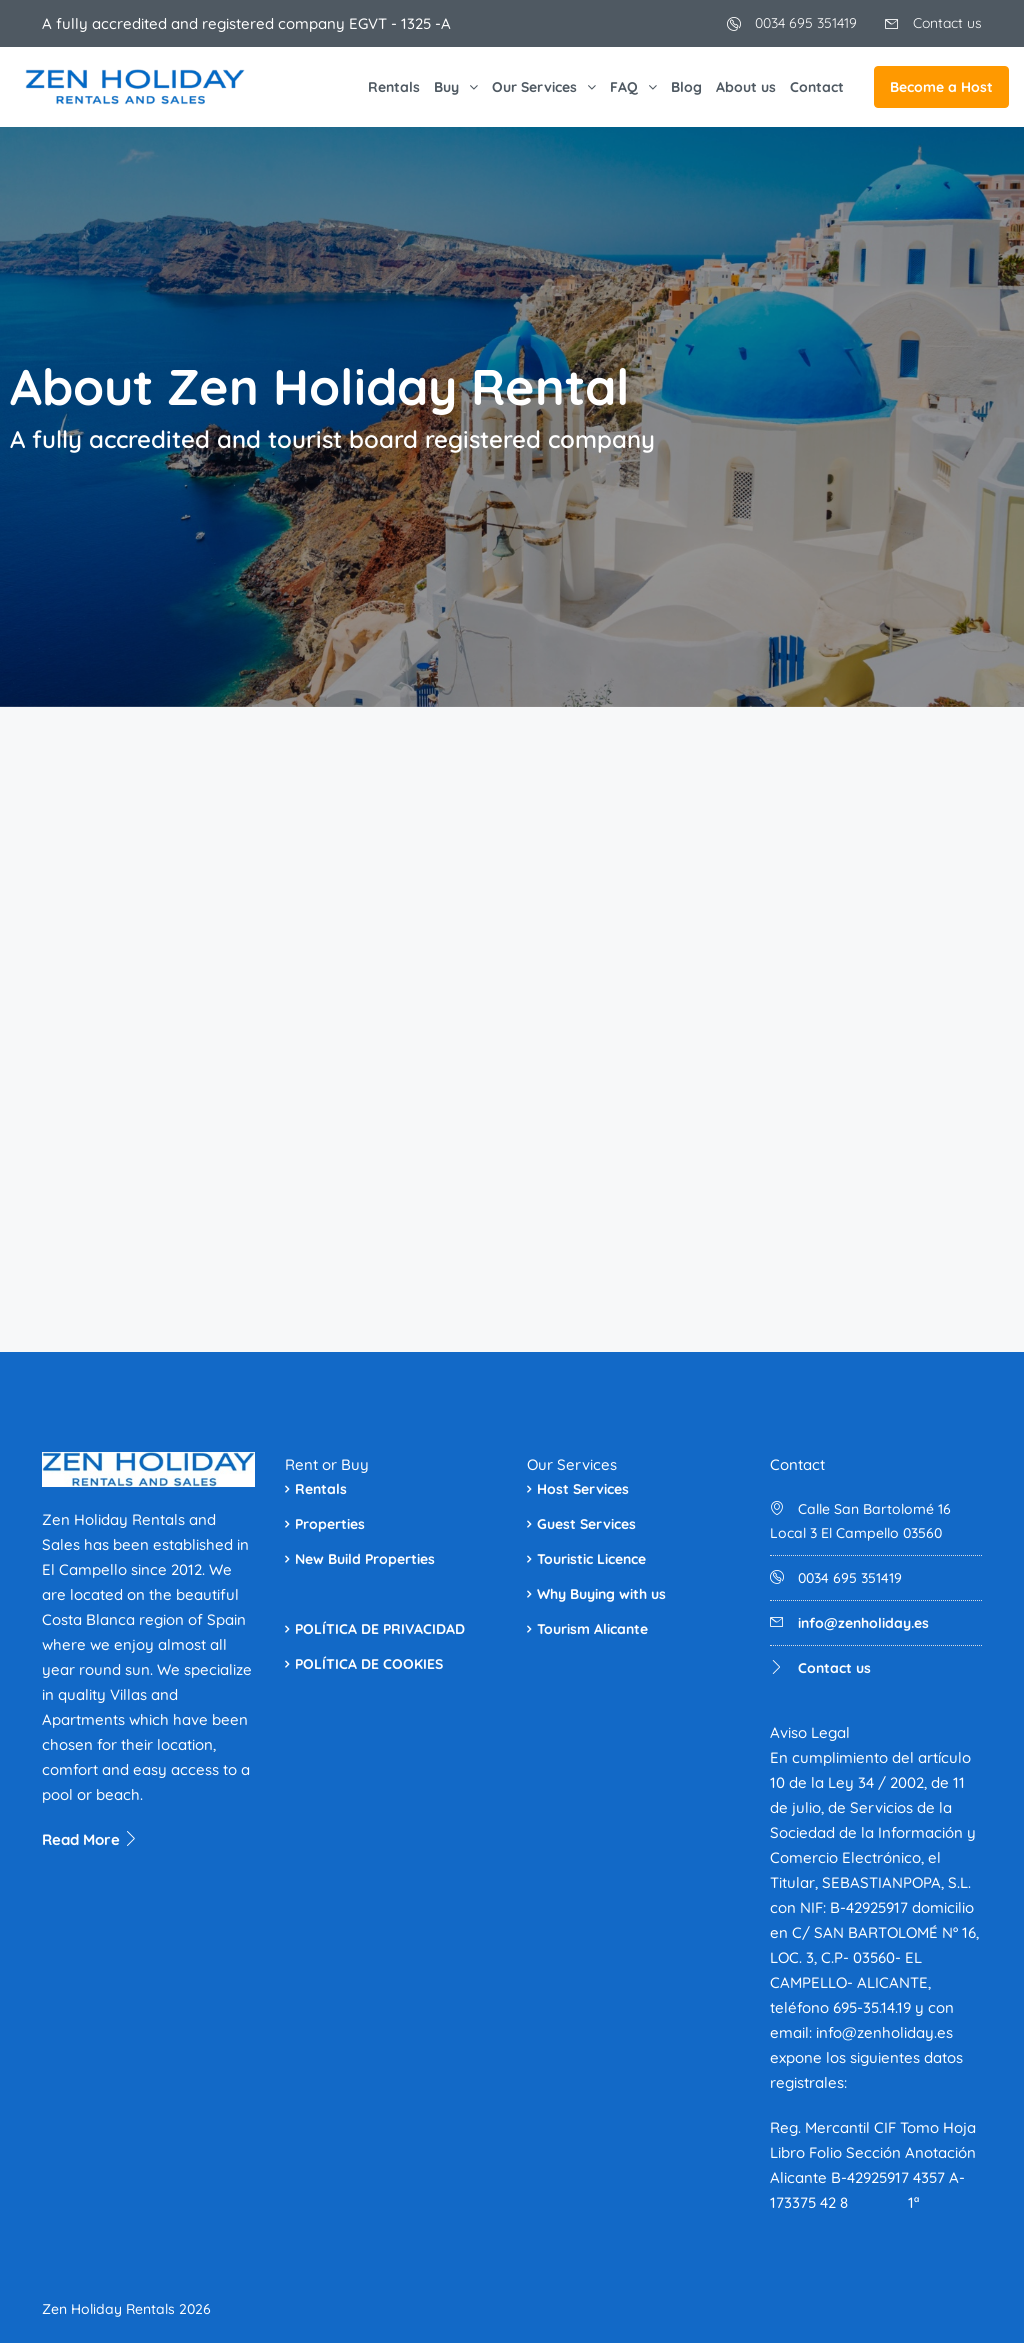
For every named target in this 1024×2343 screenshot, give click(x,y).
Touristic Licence (591, 1559)
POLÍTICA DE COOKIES (369, 1664)
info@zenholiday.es (863, 1623)
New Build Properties (365, 1559)
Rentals (394, 87)
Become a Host (941, 87)
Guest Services (586, 1524)
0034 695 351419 (792, 23)
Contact (817, 87)
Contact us (933, 23)
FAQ (624, 87)
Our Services (534, 87)
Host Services (583, 1489)
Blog (686, 87)
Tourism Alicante (592, 1629)
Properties (330, 1524)
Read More (90, 1839)
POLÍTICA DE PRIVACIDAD (380, 1629)
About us (746, 87)
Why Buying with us (601, 1594)
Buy (446, 87)
